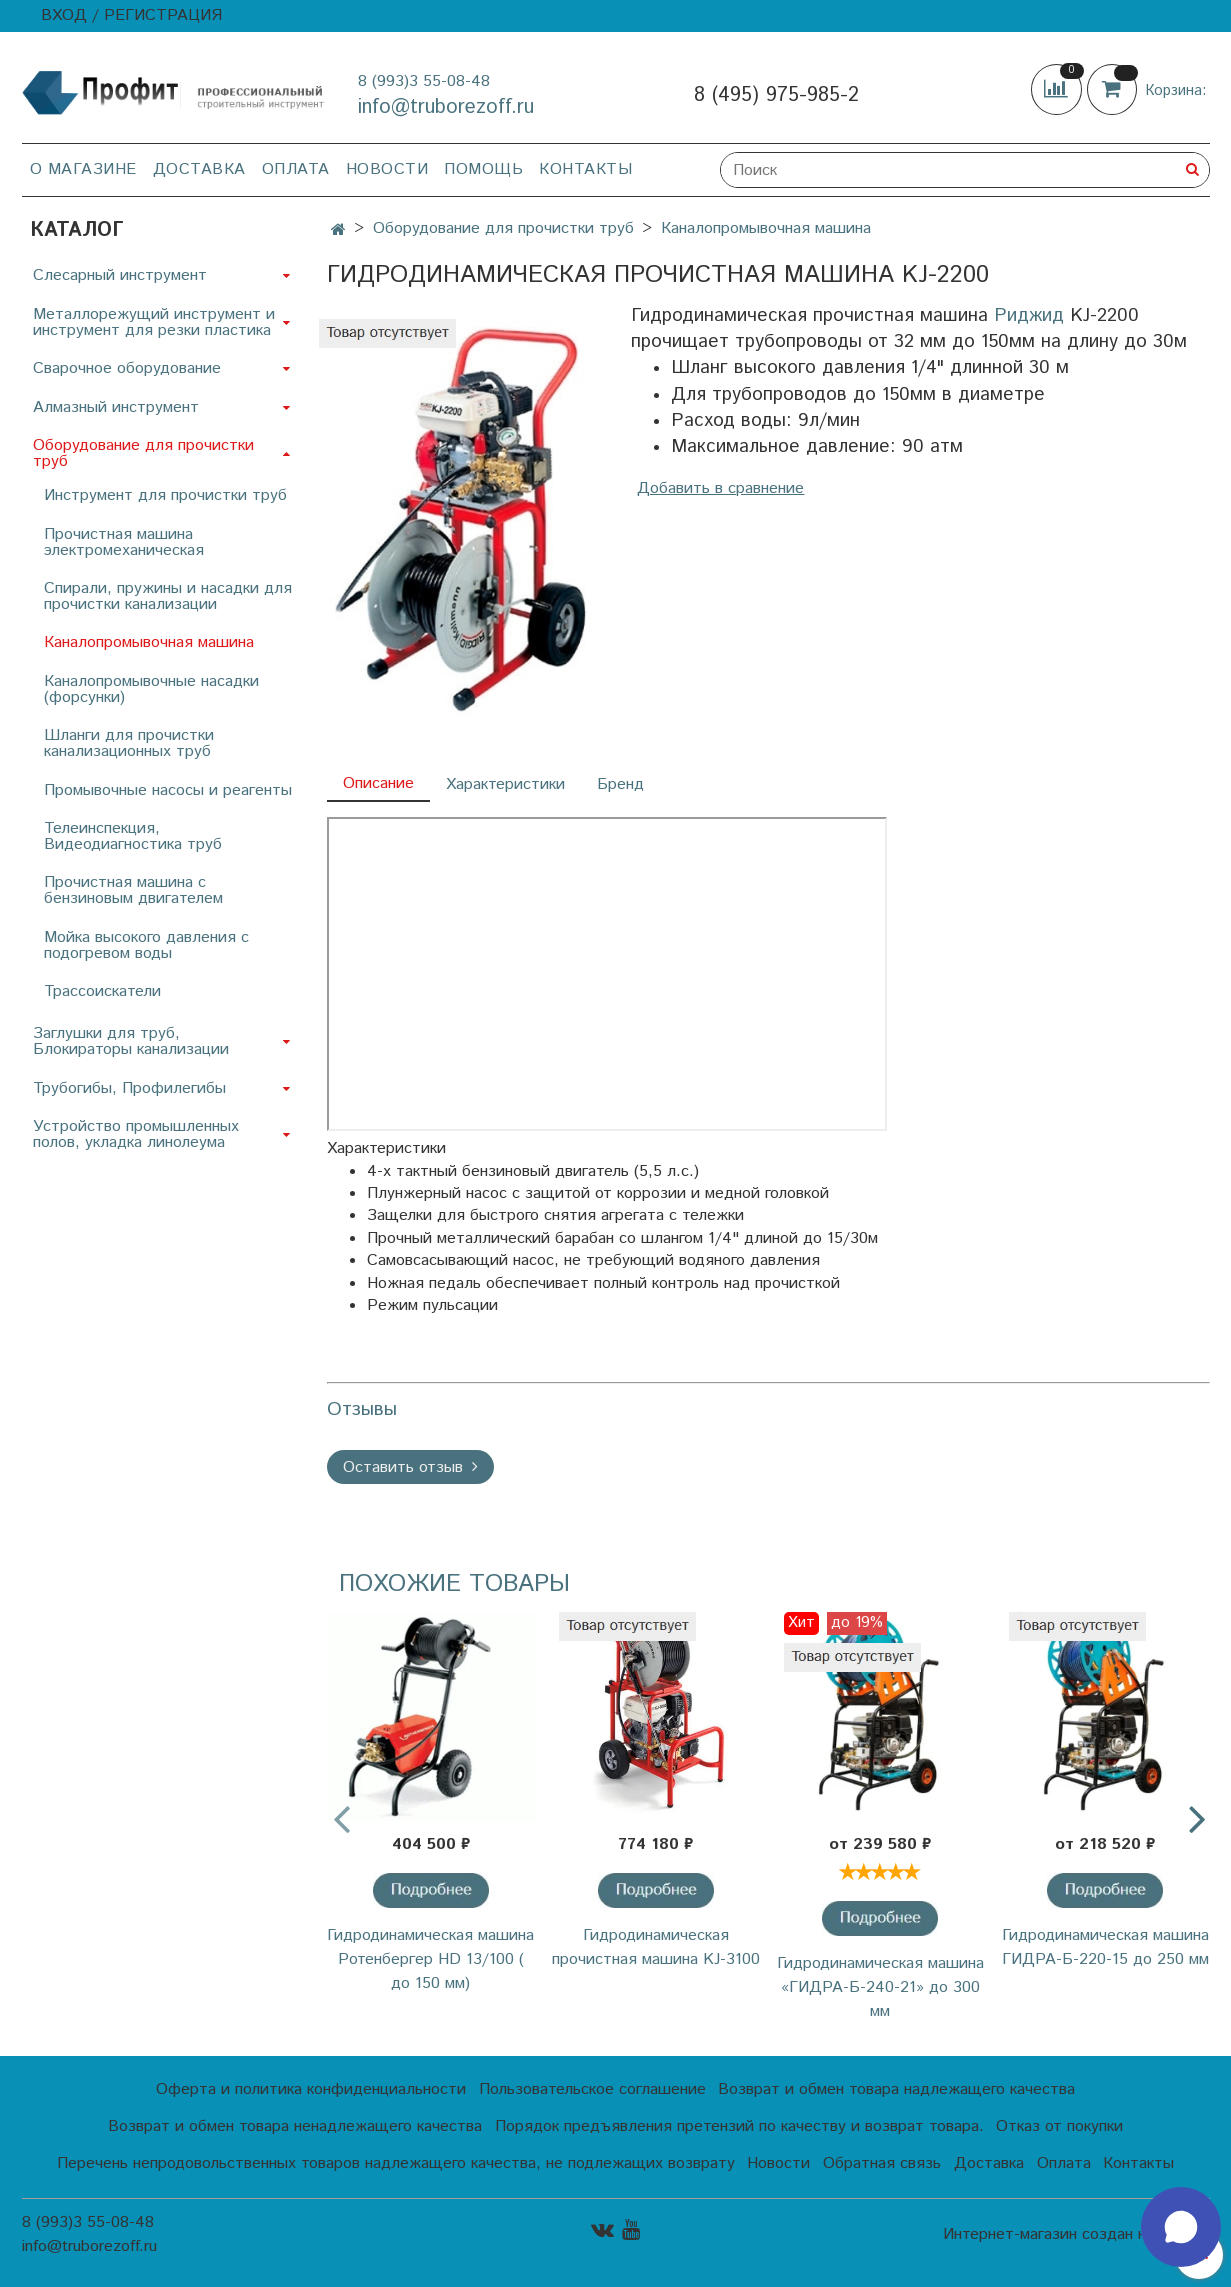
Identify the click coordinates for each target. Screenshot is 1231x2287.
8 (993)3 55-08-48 (424, 81)
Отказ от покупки (1059, 2126)
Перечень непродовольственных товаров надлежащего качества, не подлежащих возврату (396, 2163)
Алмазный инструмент (116, 407)
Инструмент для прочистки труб (165, 495)
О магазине (83, 169)
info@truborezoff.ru (446, 107)
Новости (387, 169)
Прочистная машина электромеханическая (124, 542)
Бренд (620, 784)
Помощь (483, 169)
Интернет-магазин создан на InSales (1076, 2235)
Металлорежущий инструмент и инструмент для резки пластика (154, 322)
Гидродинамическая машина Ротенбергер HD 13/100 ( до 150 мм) (430, 1959)
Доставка (199, 169)
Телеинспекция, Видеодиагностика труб (133, 836)
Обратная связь (882, 2163)
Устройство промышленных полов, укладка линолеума (136, 1134)
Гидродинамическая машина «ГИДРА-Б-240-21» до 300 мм (880, 1987)
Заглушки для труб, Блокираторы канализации (131, 1041)
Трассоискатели (102, 991)
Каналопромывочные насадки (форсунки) (151, 689)
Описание (378, 783)
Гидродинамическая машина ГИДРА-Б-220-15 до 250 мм (1105, 1947)
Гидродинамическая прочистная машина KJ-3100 (656, 1947)
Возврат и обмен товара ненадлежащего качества (295, 2126)
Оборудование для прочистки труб (503, 228)
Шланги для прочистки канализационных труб (129, 743)
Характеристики (505, 784)
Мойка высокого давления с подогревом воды (146, 945)
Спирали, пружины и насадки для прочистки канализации (168, 596)
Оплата (296, 169)
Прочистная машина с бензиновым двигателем (133, 890)
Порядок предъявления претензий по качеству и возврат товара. (739, 2126)
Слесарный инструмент (120, 275)
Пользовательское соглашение (592, 2089)
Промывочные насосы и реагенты (168, 790)
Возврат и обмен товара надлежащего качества (896, 2089)
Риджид (1029, 315)
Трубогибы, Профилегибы (129, 1088)
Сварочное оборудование (127, 368)
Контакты (585, 169)
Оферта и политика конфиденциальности (311, 2089)
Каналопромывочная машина (766, 228)
